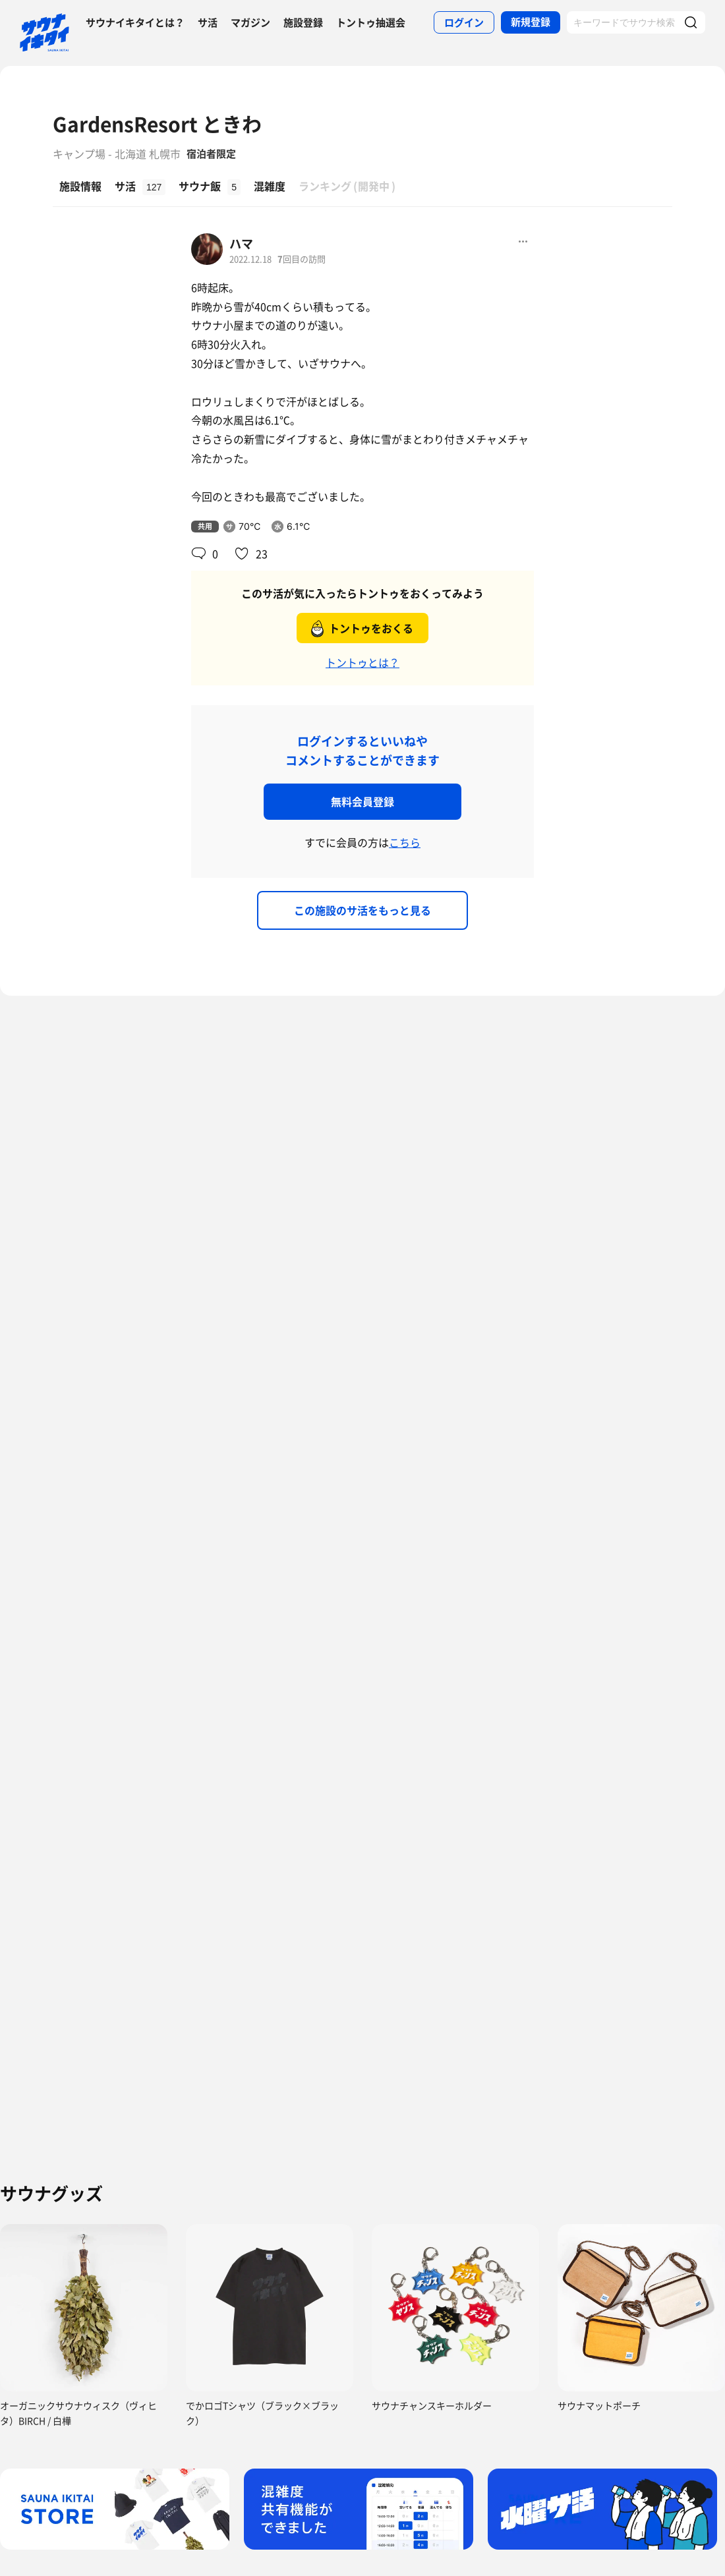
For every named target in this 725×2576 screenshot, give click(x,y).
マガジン (250, 22)
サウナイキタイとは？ (135, 22)
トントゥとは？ (362, 662)
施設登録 (303, 22)
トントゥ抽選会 (370, 22)
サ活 (208, 22)
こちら (404, 842)
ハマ (241, 243)
